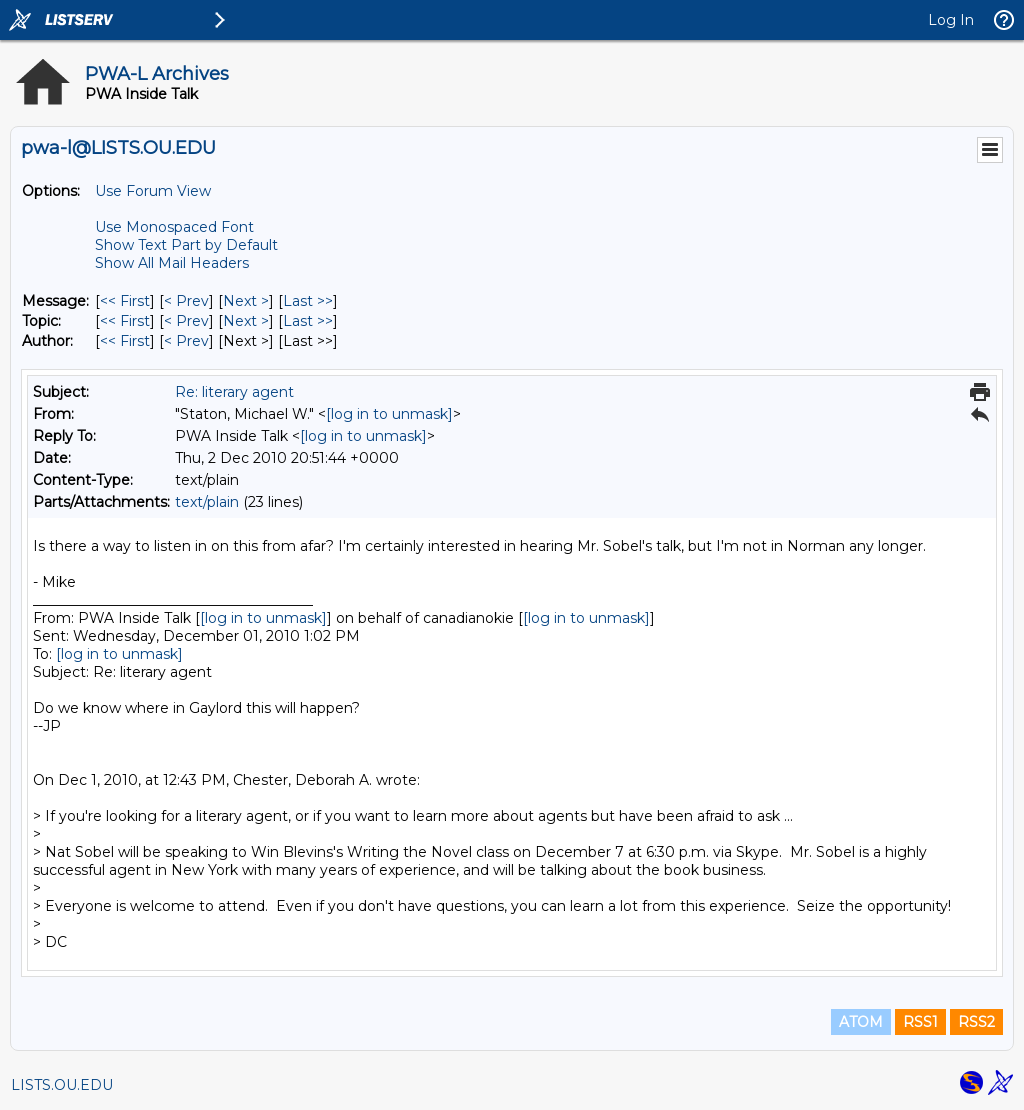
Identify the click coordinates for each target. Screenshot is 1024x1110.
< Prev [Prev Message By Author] (186, 341)
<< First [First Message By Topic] (125, 321)
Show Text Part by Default (186, 245)
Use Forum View (153, 191)
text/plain (207, 502)
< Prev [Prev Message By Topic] (186, 321)
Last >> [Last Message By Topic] (308, 321)
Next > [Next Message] (246, 301)
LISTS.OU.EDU (62, 1085)
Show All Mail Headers (172, 263)
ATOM (861, 1022)
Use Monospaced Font (174, 227)
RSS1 (920, 1022)
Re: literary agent (234, 392)
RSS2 (976, 1022)
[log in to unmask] (389, 414)
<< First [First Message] (125, 301)
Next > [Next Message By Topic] (246, 321)
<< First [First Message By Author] (125, 341)
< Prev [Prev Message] (186, 301)
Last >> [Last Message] (308, 301)
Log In (951, 20)
